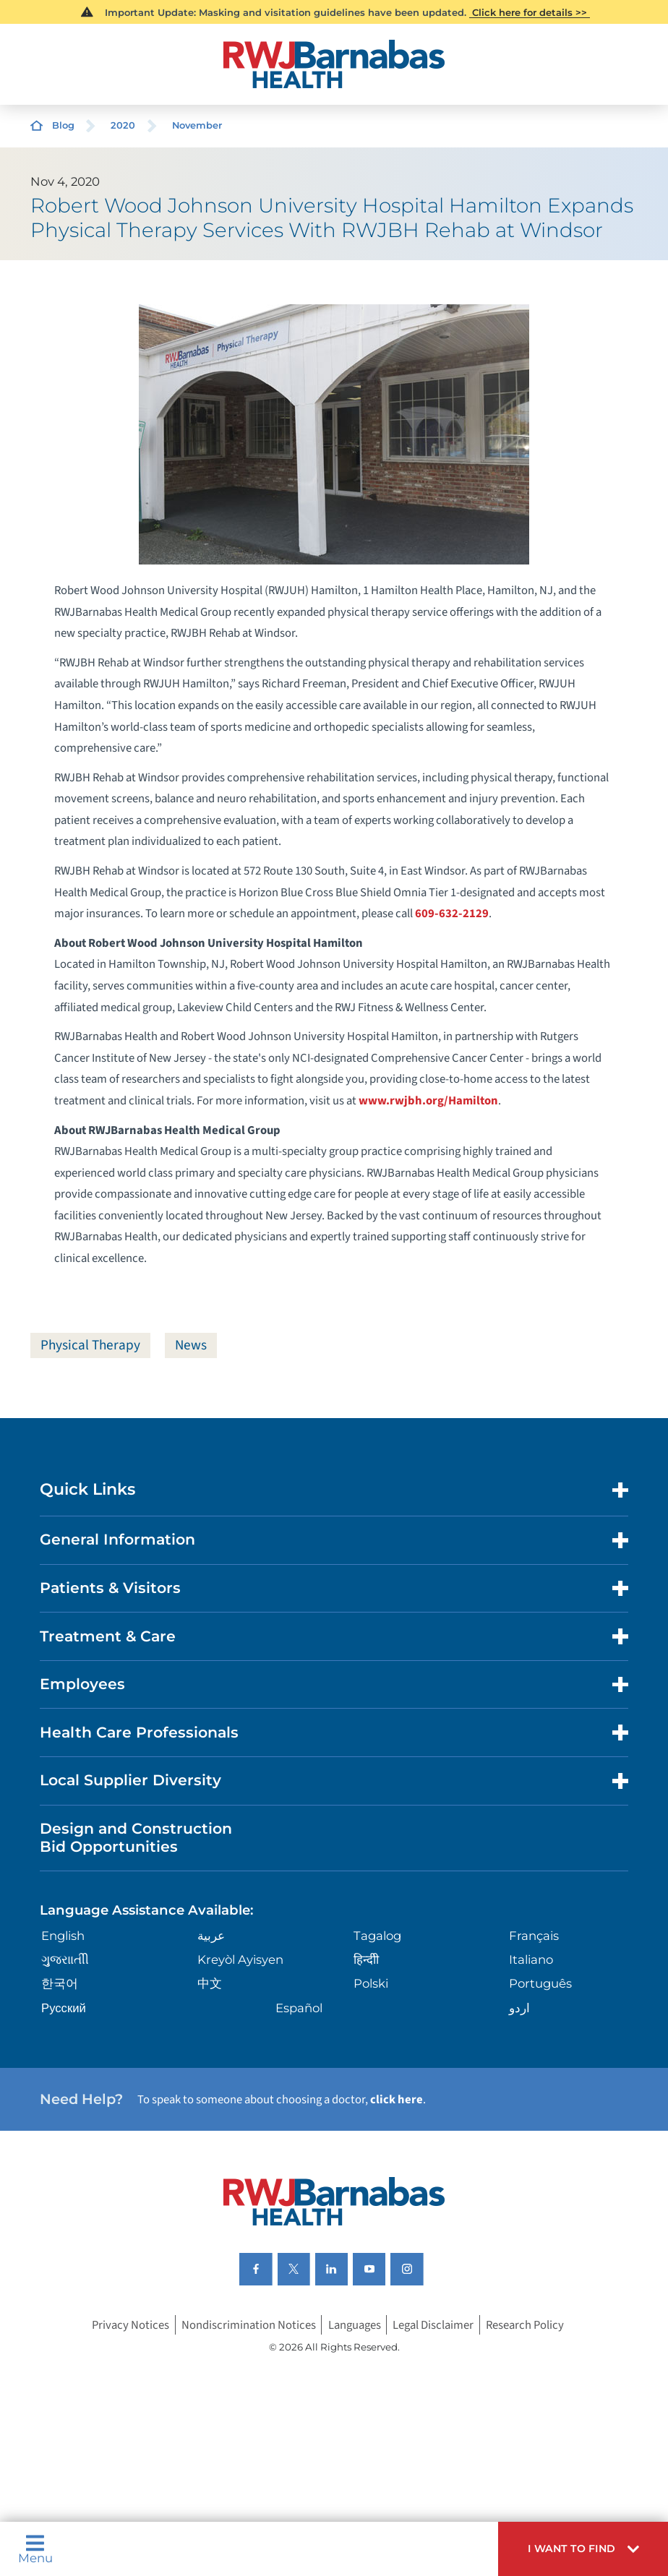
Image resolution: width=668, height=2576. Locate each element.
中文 (209, 1984)
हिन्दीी (366, 1960)
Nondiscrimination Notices (248, 2325)
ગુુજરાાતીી (65, 1960)
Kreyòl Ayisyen (240, 1960)
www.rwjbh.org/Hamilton (428, 1100)
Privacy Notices (130, 2325)
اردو (519, 2008)
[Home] (334, 64)
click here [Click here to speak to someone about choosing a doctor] (396, 2099)
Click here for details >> (529, 12)
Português (540, 1984)
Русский (63, 2008)
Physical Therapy (91, 1345)
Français (534, 1935)
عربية (211, 1935)
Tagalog (377, 1935)
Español (298, 2008)
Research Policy (525, 2325)
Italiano (531, 1960)
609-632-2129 (452, 913)
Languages (354, 2325)
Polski (371, 1984)
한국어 (59, 1984)
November (197, 125)
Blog (63, 125)
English (63, 1935)
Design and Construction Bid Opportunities (136, 1838)
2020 (123, 125)
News (193, 1345)
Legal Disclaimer (433, 2325)
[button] (583, 2549)
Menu (35, 2549)
